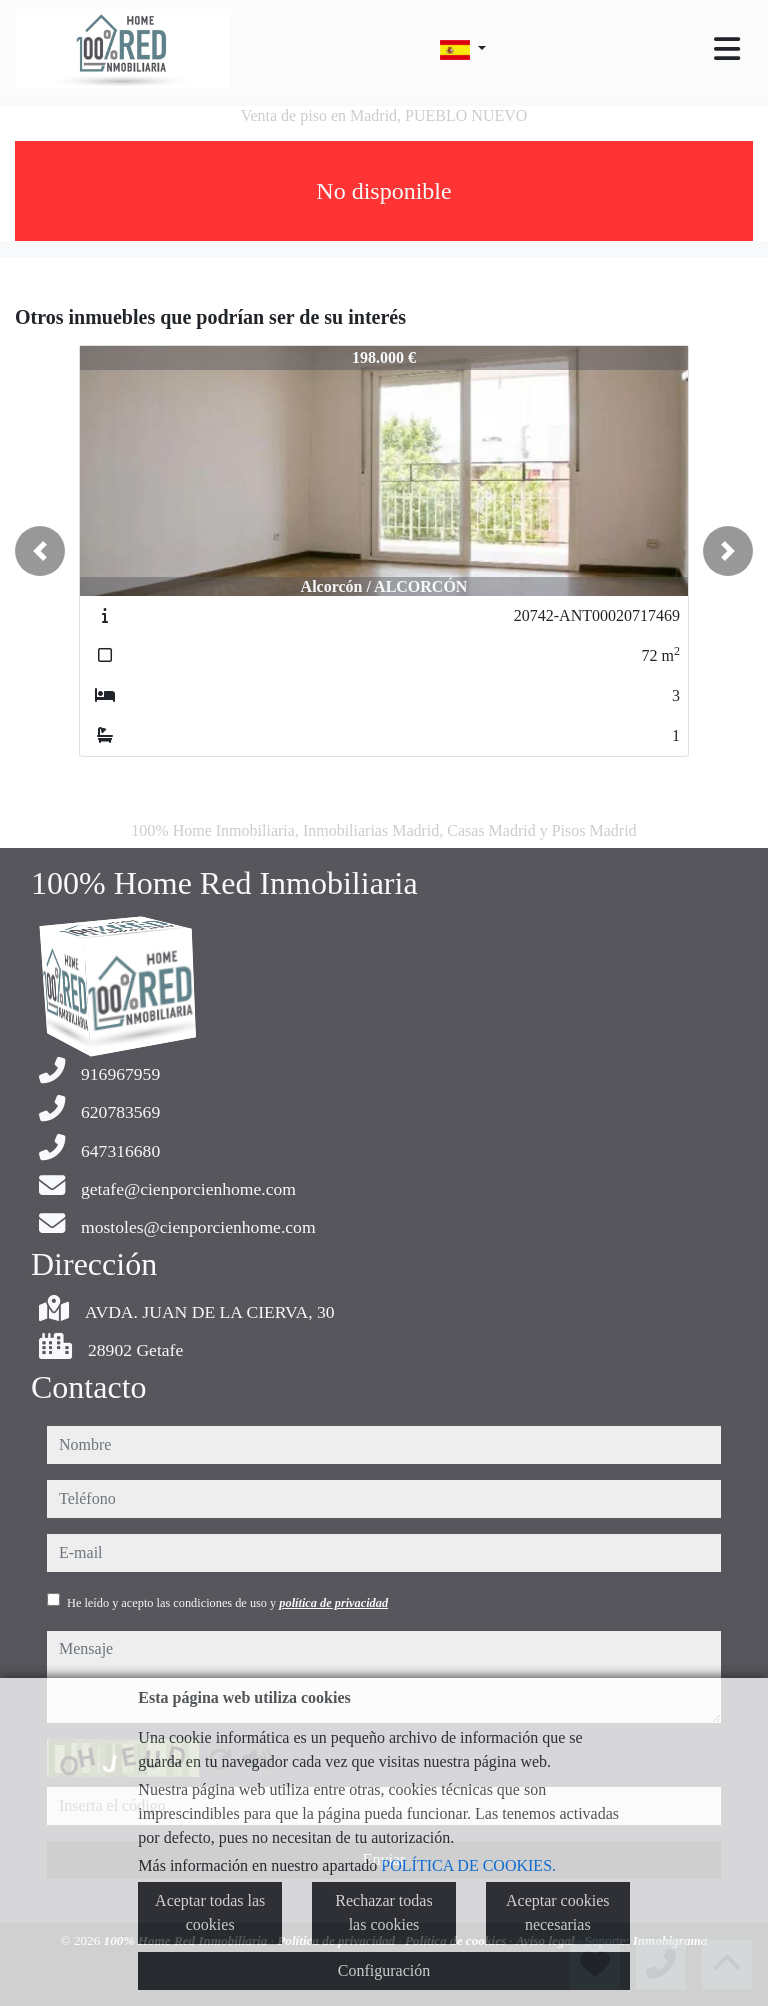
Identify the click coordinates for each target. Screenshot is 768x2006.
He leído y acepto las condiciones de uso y (227, 1603)
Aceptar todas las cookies (210, 1912)
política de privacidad (333, 1603)
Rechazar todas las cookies (383, 1912)
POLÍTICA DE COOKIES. (468, 1865)
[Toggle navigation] (727, 49)
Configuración (384, 1970)
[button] (40, 551)
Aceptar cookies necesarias (558, 1912)
